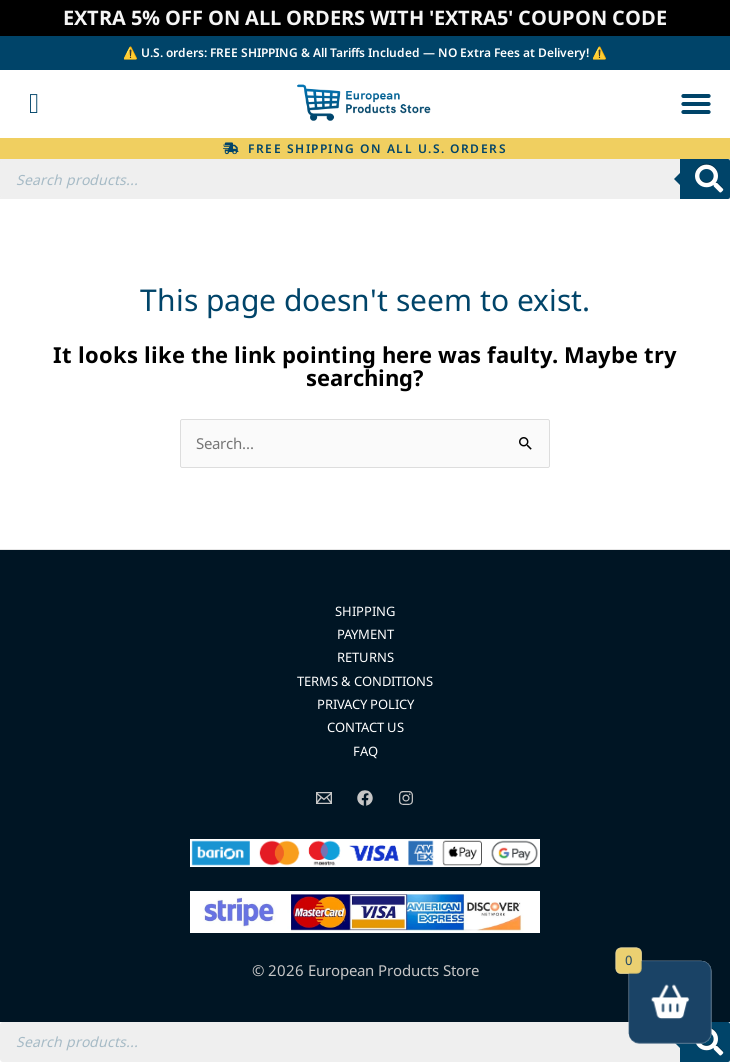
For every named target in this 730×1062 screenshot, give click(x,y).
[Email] (324, 798)
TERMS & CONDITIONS (365, 681)
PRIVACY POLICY (365, 704)
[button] (696, 104)
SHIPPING (365, 611)
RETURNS (365, 657)
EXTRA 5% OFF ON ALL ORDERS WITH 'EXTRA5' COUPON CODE (365, 17)
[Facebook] (365, 798)
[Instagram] (406, 798)
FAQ (365, 751)
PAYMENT (365, 634)
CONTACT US (365, 727)
